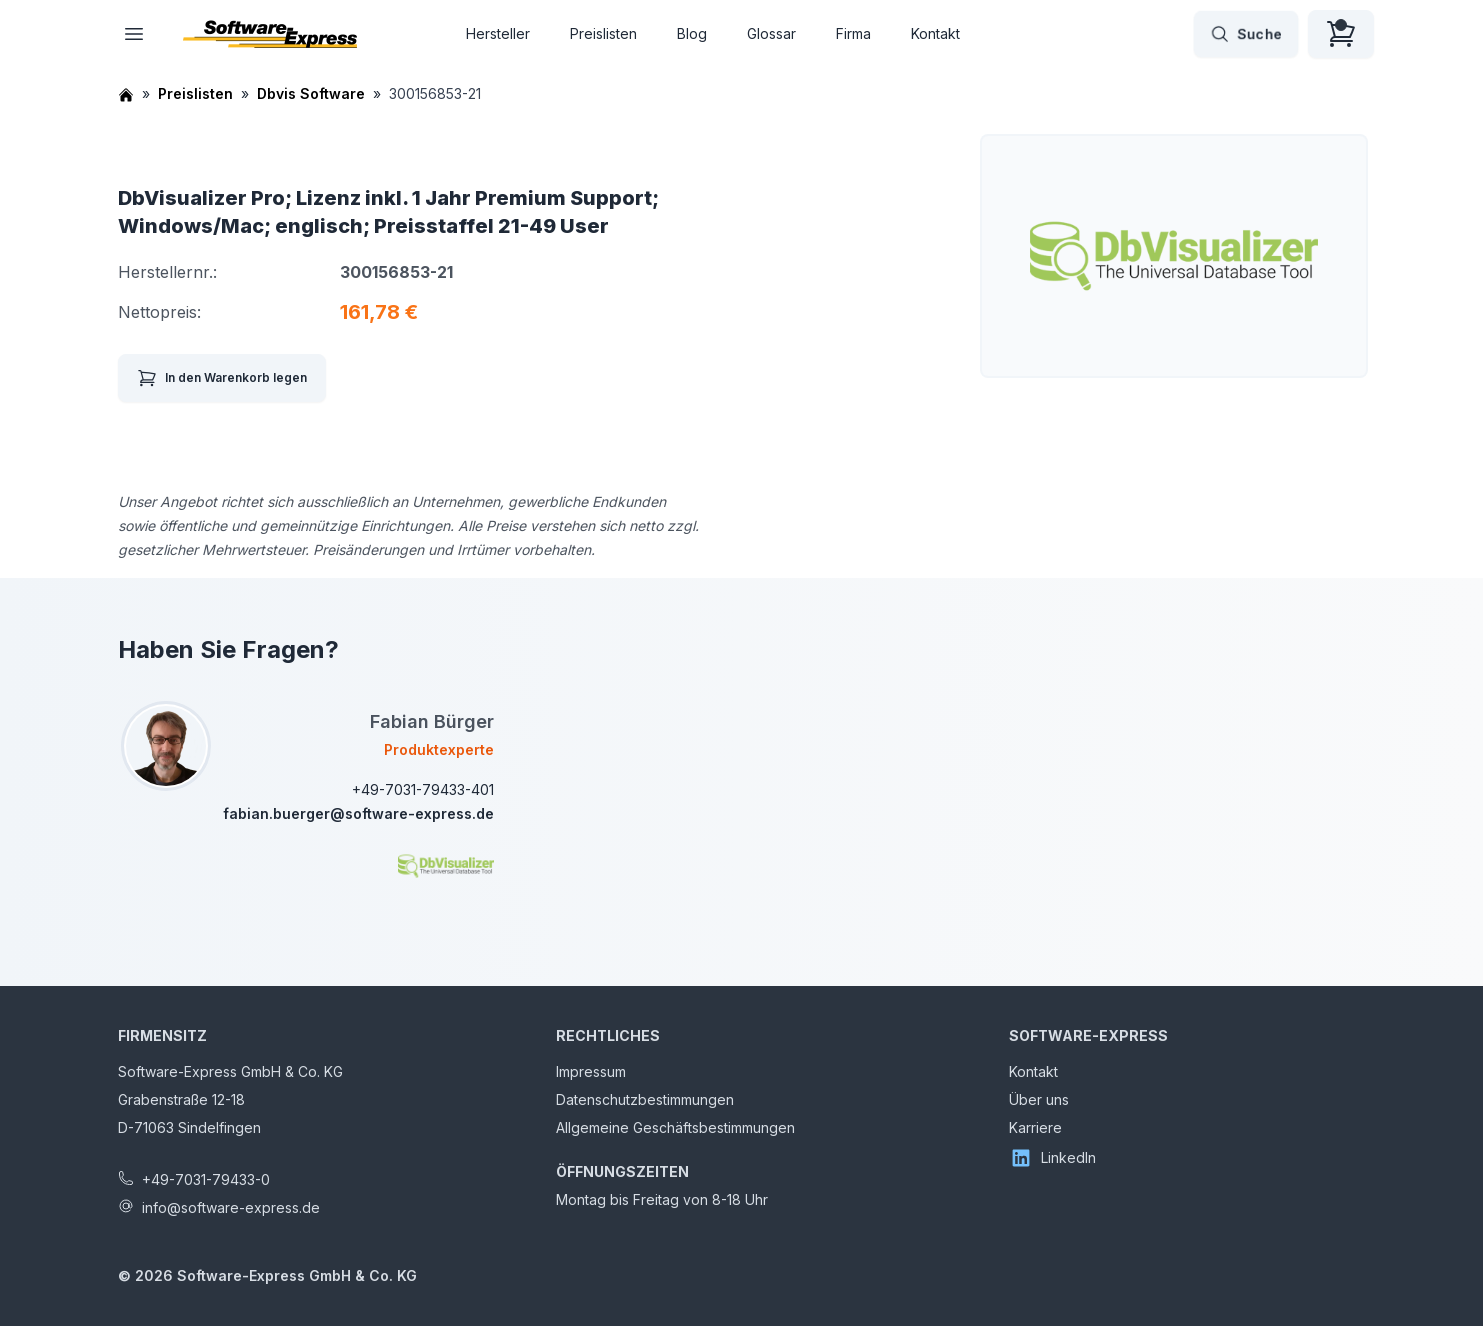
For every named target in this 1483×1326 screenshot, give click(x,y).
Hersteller (498, 33)
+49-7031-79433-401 (423, 789)
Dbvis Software (311, 93)
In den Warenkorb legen (222, 378)
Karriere (1035, 1127)
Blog (692, 33)
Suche (1246, 34)
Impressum (591, 1071)
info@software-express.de (231, 1207)
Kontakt (935, 33)
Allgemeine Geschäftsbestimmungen (675, 1127)
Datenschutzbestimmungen (645, 1099)
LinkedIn (1052, 1158)
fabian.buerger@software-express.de (358, 813)
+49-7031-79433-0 (206, 1179)
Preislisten (603, 33)
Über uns (1039, 1099)
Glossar (771, 33)
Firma (853, 33)
